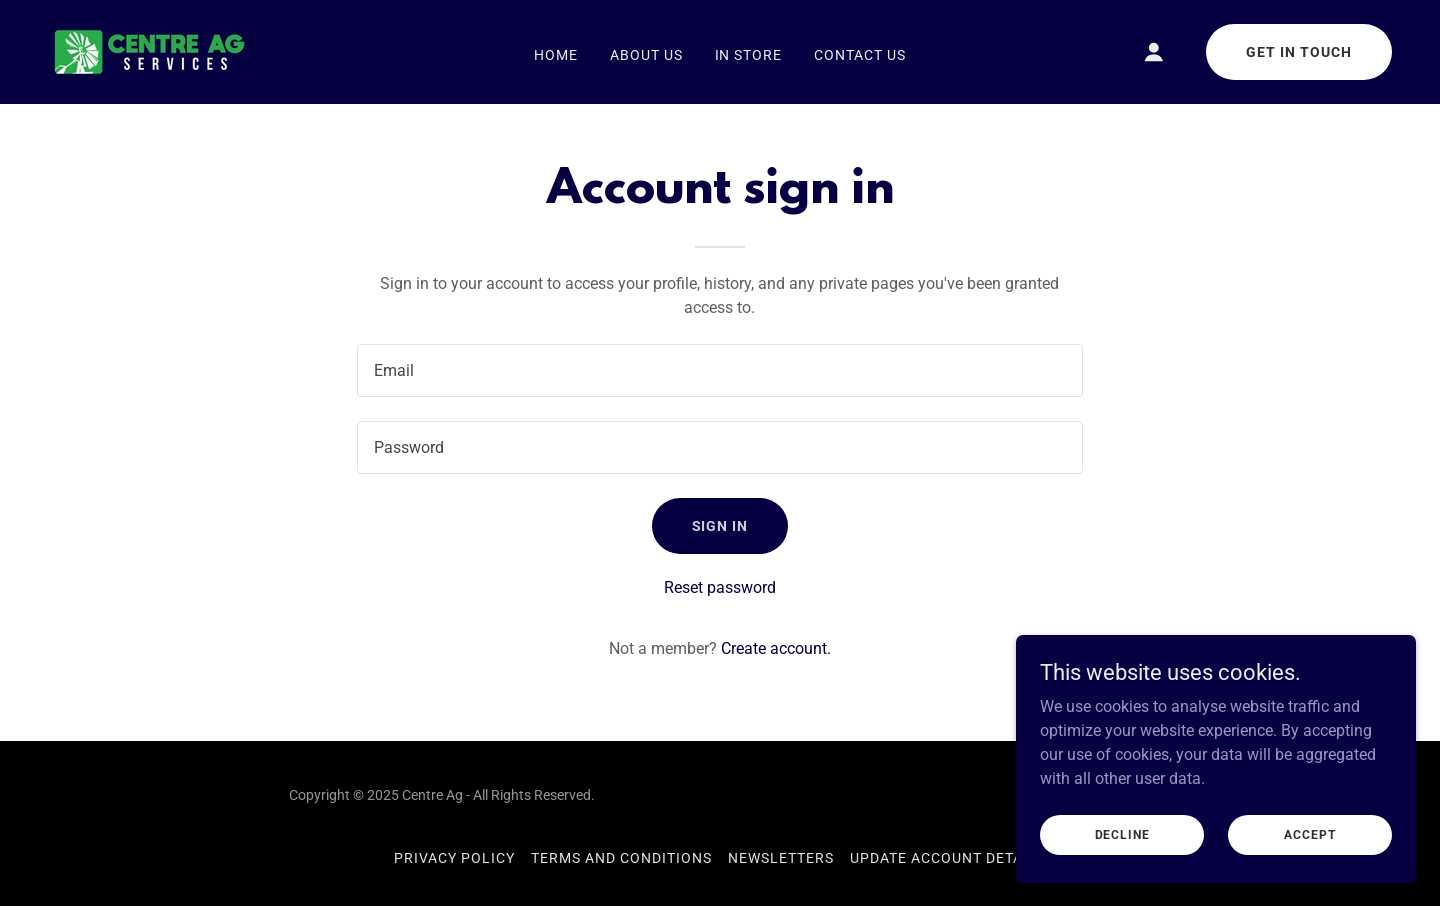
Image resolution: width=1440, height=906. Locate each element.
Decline (1122, 834)
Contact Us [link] (860, 55)
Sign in (720, 526)
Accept (1309, 834)
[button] (1154, 52)
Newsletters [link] (781, 858)
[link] (150, 50)
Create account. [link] (776, 648)
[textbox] (719, 370)
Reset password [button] (720, 587)
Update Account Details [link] (948, 858)
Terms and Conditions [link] (621, 858)
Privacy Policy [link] (454, 858)
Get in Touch (1299, 52)
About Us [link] (646, 55)
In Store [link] (749, 55)
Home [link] (556, 55)
